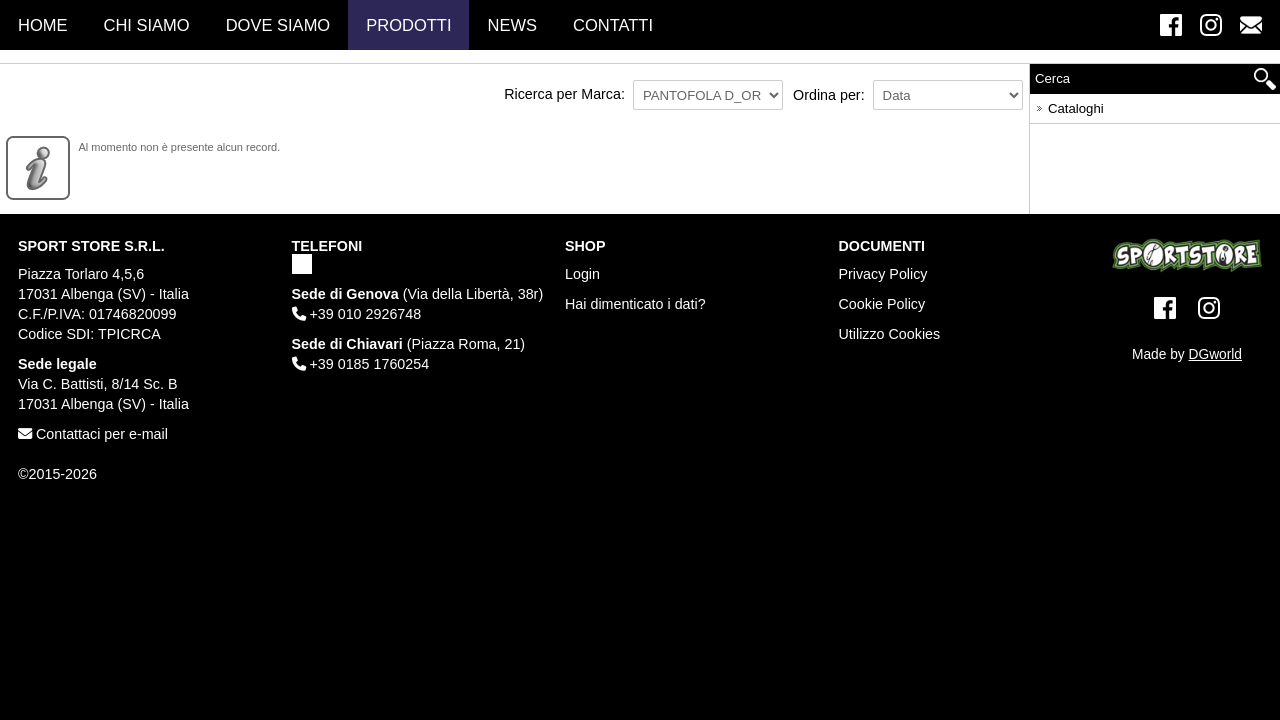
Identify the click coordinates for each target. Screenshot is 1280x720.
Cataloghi (1068, 105)
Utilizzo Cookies (890, 334)
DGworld (1215, 354)
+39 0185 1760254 (361, 364)
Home (43, 25)
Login (582, 274)
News (512, 25)
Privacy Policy (883, 274)
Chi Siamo (147, 25)
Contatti (613, 25)
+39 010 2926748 (357, 314)
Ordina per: (829, 95)
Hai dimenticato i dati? (635, 304)
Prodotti (408, 25)
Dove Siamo (278, 25)
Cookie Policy (882, 304)
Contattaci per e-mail (93, 434)
